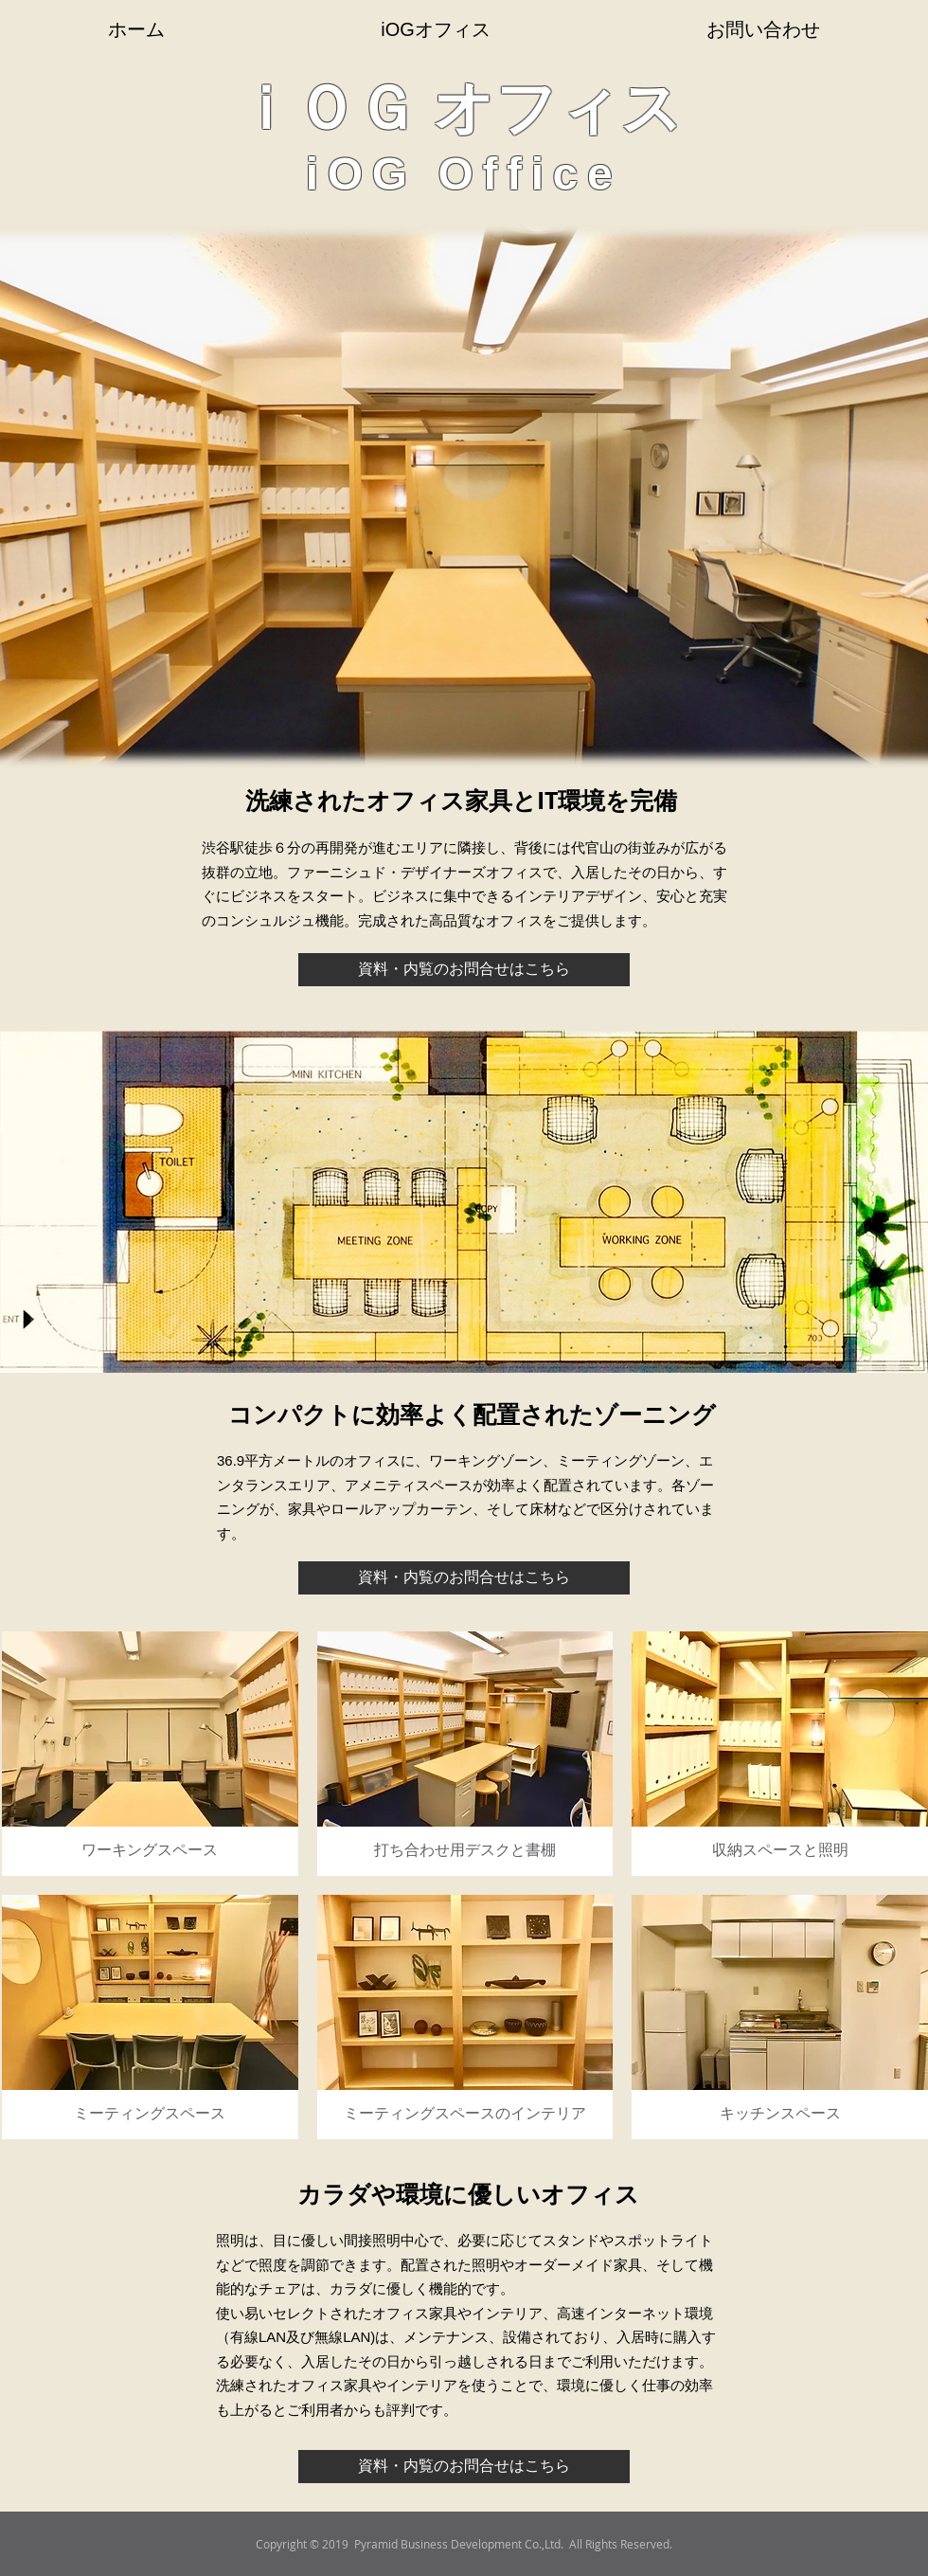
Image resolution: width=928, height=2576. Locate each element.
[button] (150, 1753)
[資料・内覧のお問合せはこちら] (464, 969)
